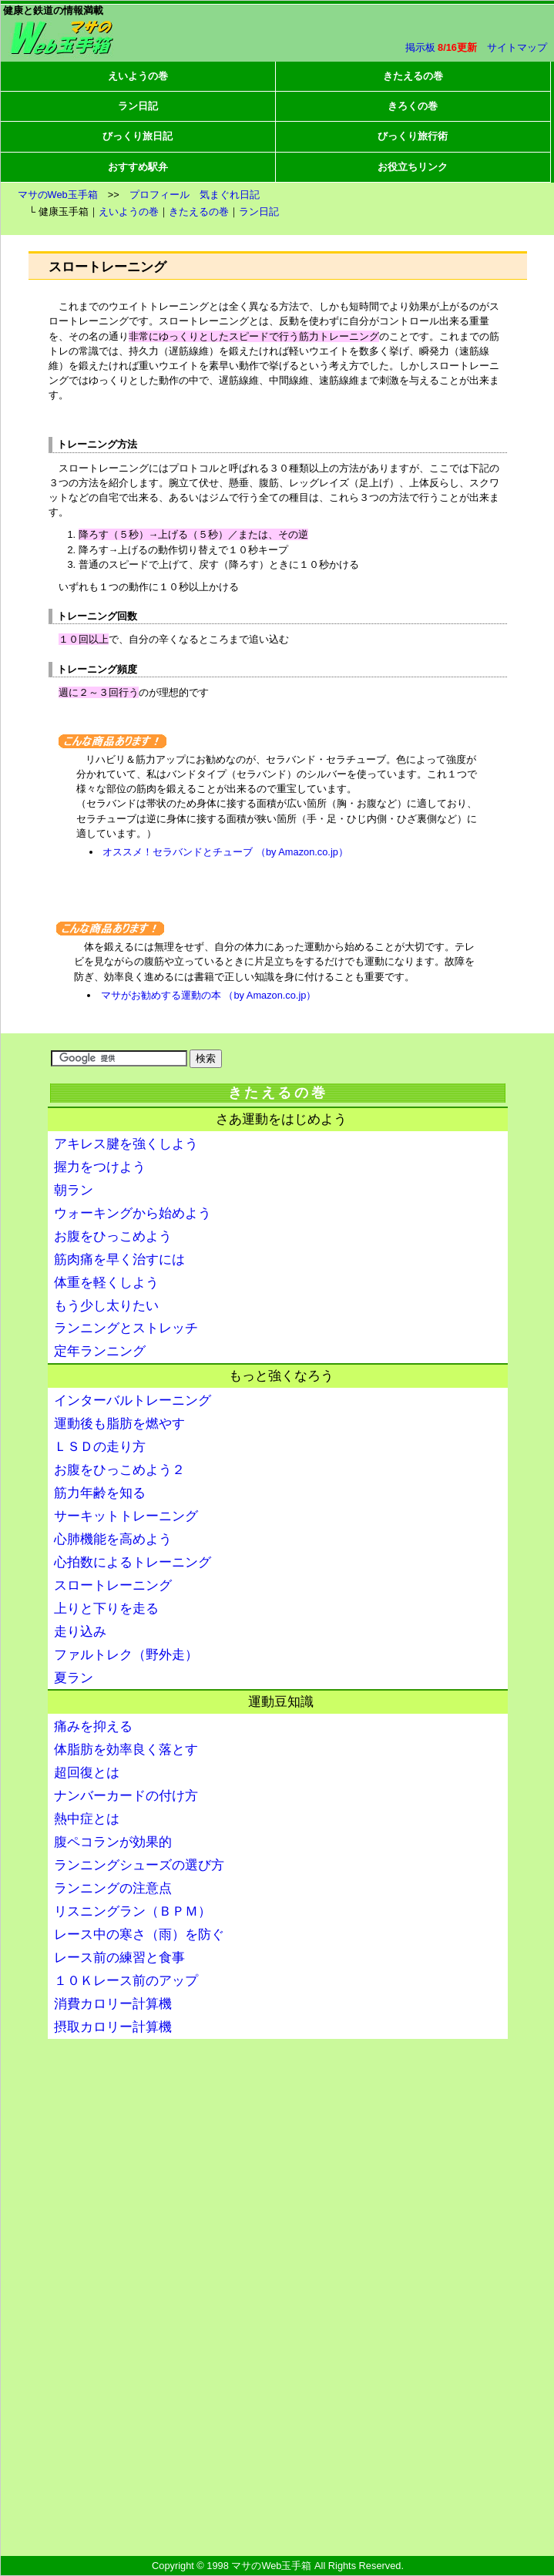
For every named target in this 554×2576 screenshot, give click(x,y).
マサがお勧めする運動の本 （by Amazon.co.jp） (208, 995)
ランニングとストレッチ (126, 1328)
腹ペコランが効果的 (113, 1842)
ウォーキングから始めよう (132, 1213)
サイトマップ (517, 47)
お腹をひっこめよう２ (119, 1470)
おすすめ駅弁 (138, 167)
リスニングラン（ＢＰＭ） (132, 1911)
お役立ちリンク (413, 167)
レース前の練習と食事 (119, 1957)
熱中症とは (86, 1819)
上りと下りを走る (106, 1608)
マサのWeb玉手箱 (58, 194)
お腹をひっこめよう (113, 1236)
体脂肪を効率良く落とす (126, 1749)
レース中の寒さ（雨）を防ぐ (139, 1934)
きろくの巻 (413, 106)
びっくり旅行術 (413, 136)
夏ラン (73, 1678)
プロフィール (159, 194)
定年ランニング (100, 1351)
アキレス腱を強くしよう (126, 1144)
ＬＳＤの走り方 (100, 1446)
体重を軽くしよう (106, 1282)
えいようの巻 (138, 76)
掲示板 (420, 47)
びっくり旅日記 (137, 136)
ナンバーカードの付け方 (126, 1795)
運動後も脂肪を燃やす (119, 1423)
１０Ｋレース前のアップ (126, 1980)
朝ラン (73, 1190)
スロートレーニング (113, 1585)
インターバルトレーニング (132, 1400)
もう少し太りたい (106, 1305)
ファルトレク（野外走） (126, 1654)
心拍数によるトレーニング (132, 1562)
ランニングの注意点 (113, 1888)
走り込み (80, 1631)
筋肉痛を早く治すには (119, 1259)
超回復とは (86, 1772)
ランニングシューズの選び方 (139, 1865)
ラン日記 (138, 106)
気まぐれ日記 (230, 194)
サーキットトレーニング (126, 1516)
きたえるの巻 (413, 76)
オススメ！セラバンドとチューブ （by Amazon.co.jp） (225, 852)
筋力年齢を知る (100, 1493)
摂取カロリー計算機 (113, 2027)
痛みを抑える (93, 1726)
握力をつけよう (100, 1167)
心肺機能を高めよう (113, 1539)
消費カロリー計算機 (113, 2004)
